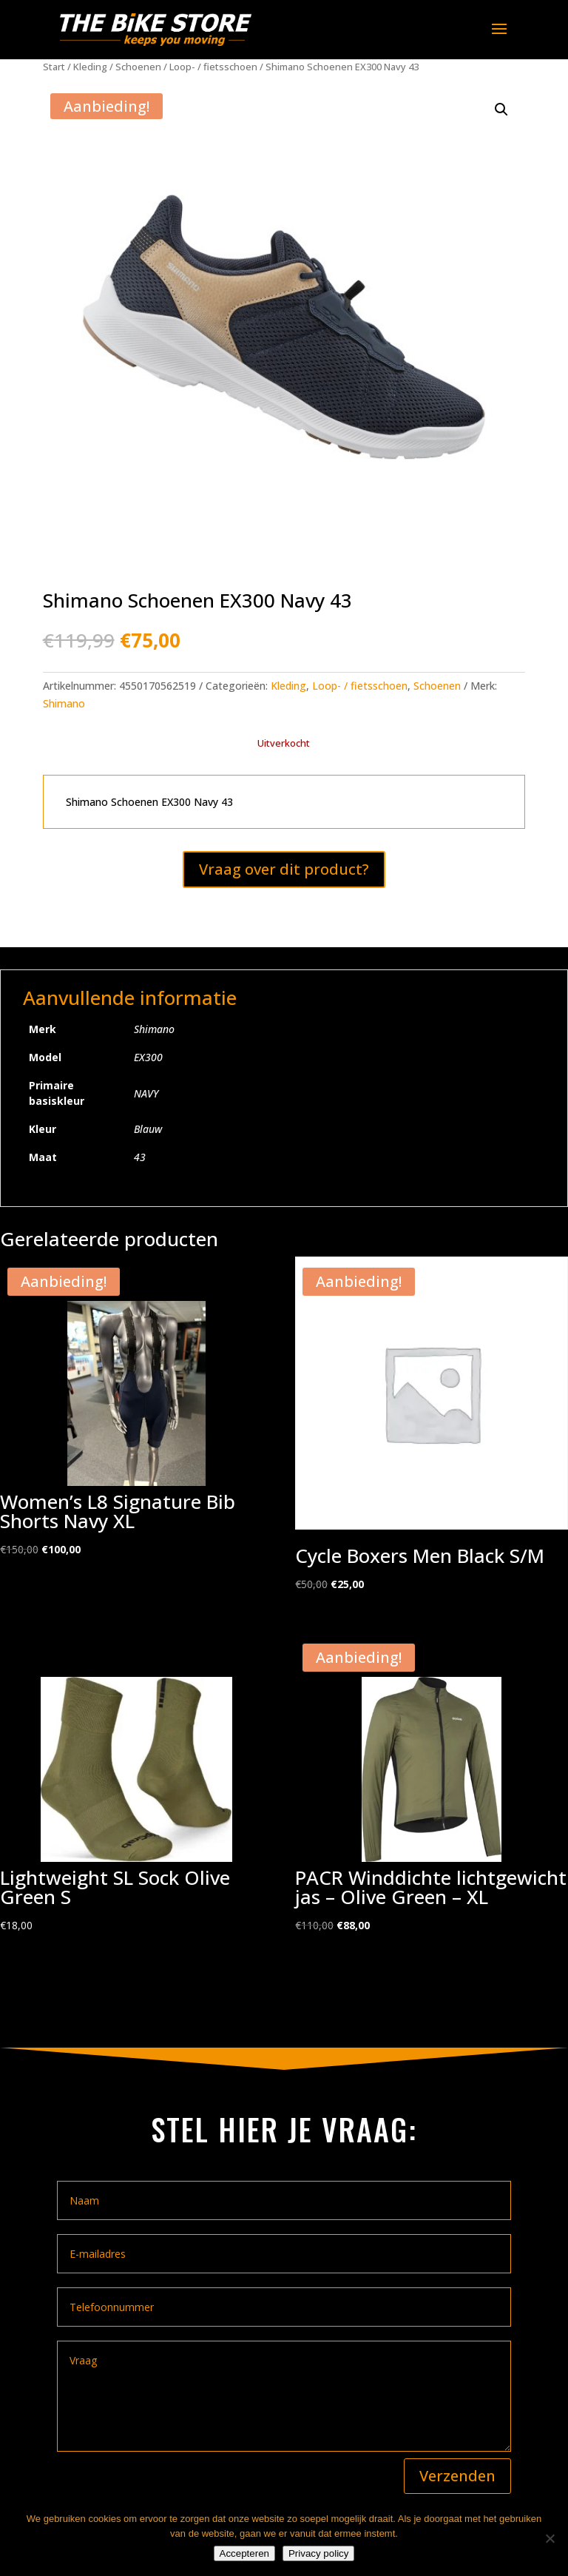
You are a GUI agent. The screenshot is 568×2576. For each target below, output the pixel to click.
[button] (501, 109)
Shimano (64, 703)
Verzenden (457, 2476)
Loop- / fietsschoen (213, 66)
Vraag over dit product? (284, 869)
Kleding (90, 66)
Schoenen (138, 66)
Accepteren (244, 2553)
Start (54, 66)
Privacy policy (318, 2553)
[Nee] (549, 2538)
